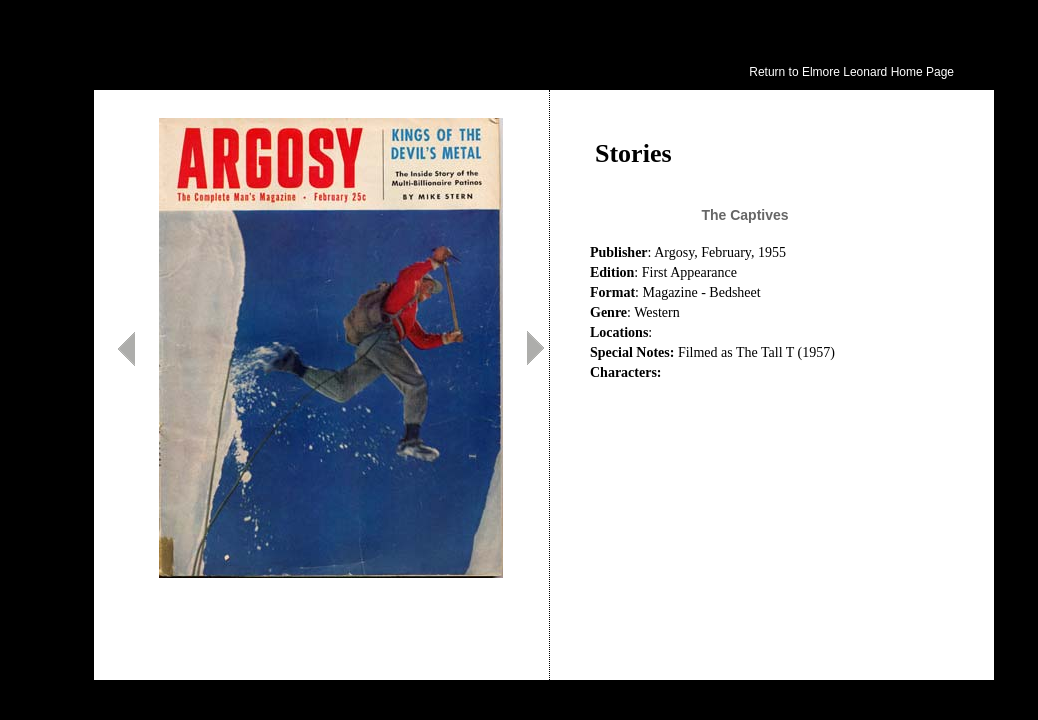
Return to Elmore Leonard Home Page (851, 72)
